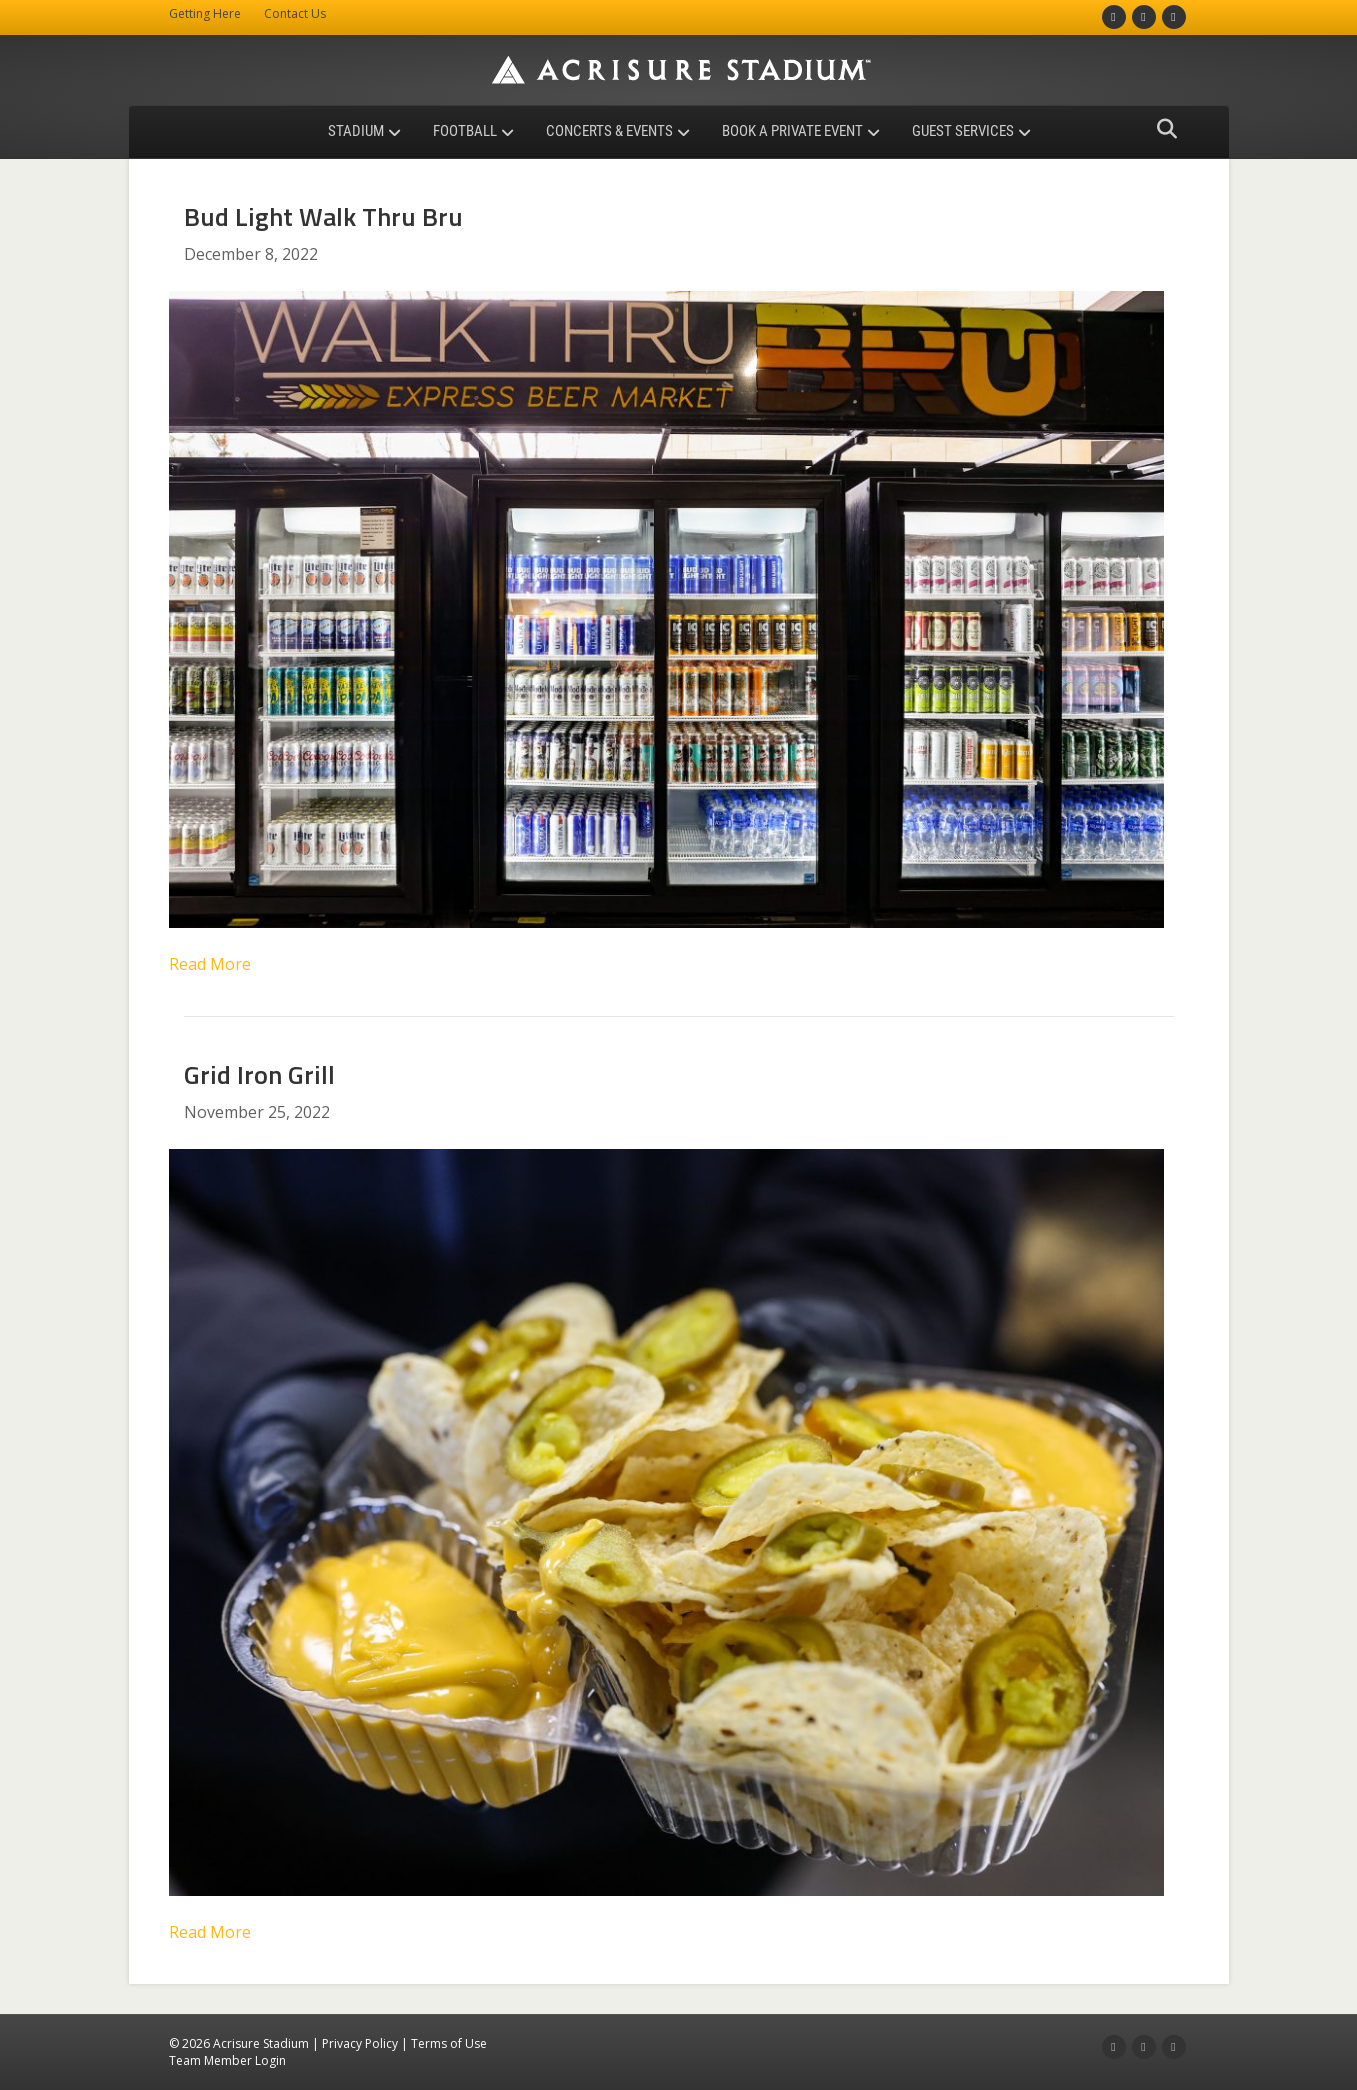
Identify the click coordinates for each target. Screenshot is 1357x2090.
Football (465, 131)
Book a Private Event (792, 131)
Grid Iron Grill (259, 1074)
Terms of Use (449, 2043)
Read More (210, 964)
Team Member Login (227, 2060)
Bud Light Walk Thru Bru (323, 216)
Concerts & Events (609, 131)
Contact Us (295, 13)
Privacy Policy (360, 2043)
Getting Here (205, 13)
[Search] (1161, 129)
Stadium (356, 131)
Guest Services (963, 131)
